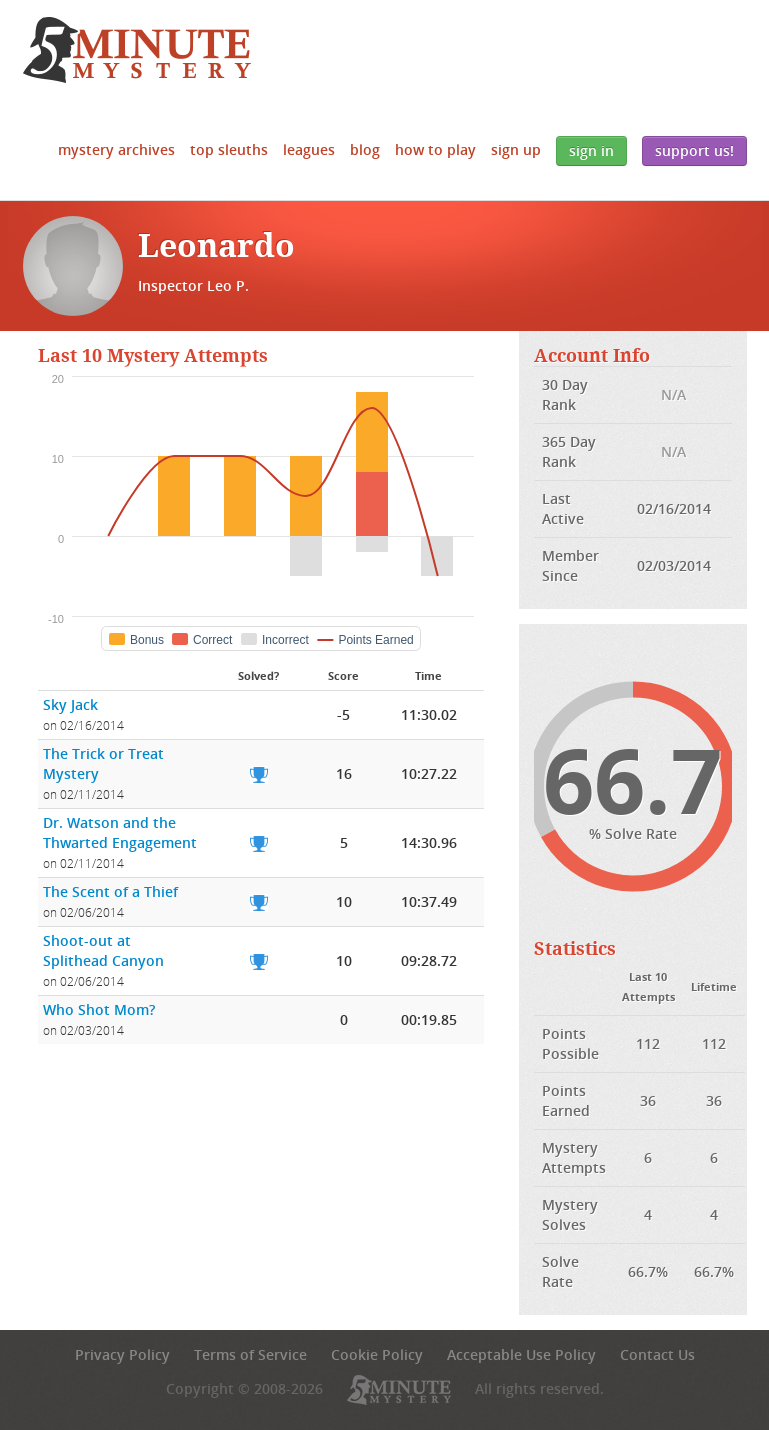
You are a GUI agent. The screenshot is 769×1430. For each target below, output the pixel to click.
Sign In (591, 150)
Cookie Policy (377, 1354)
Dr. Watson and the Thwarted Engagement (120, 832)
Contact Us (657, 1354)
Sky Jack (70, 704)
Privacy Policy (122, 1354)
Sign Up (516, 149)
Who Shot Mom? (99, 1009)
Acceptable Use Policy (521, 1354)
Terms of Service (250, 1354)
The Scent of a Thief (110, 891)
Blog (365, 149)
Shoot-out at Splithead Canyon (103, 950)
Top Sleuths (229, 149)
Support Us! (694, 150)
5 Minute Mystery (137, 50)
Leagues (309, 149)
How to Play (435, 149)
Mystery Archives (116, 149)
